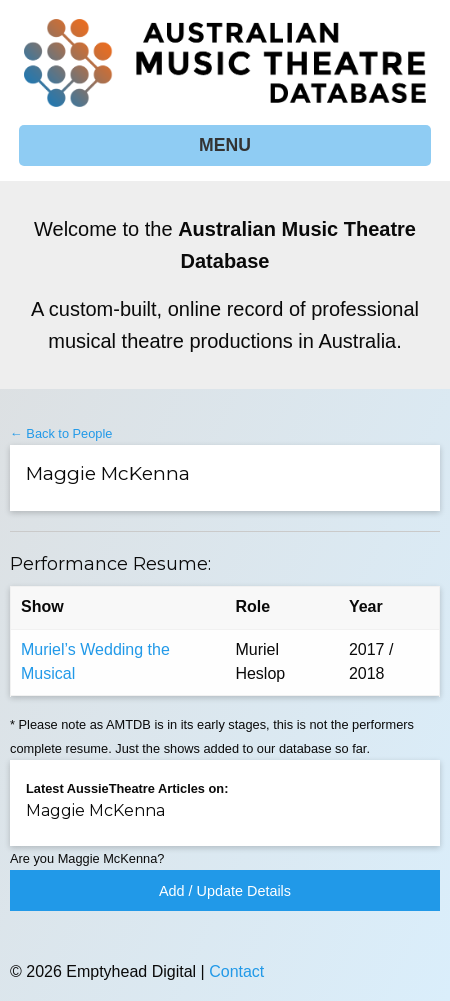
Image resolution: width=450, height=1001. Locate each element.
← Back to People (61, 433)
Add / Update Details (225, 891)
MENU (225, 145)
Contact (236, 971)
